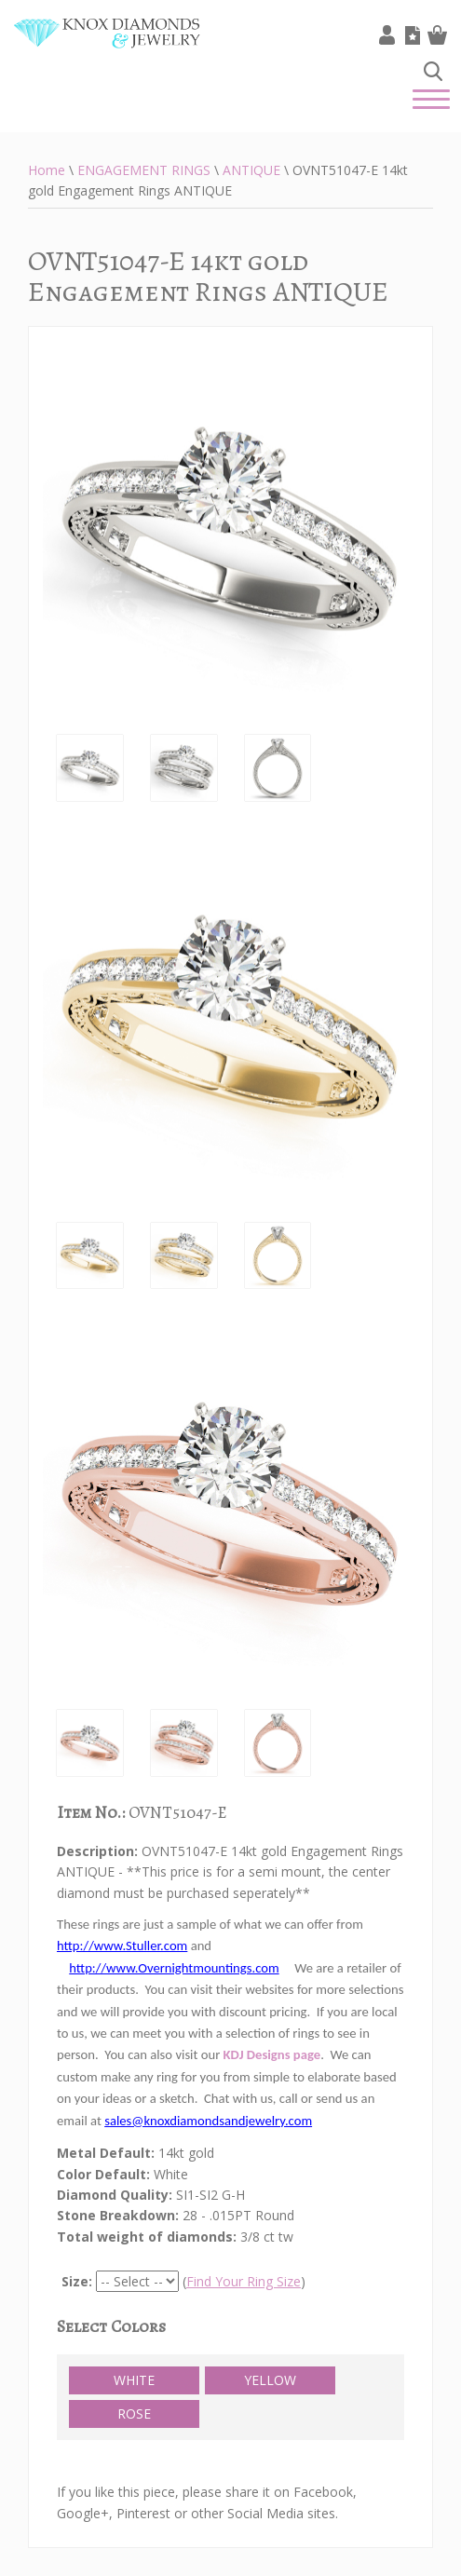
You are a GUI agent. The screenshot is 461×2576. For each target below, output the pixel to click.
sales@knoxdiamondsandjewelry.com (208, 2120)
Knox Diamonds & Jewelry (107, 47)
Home (46, 170)
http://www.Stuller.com (122, 1945)
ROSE (134, 2413)
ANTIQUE (251, 170)
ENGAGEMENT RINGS (143, 170)
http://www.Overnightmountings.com (173, 1967)
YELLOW (270, 2380)
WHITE (134, 2380)
